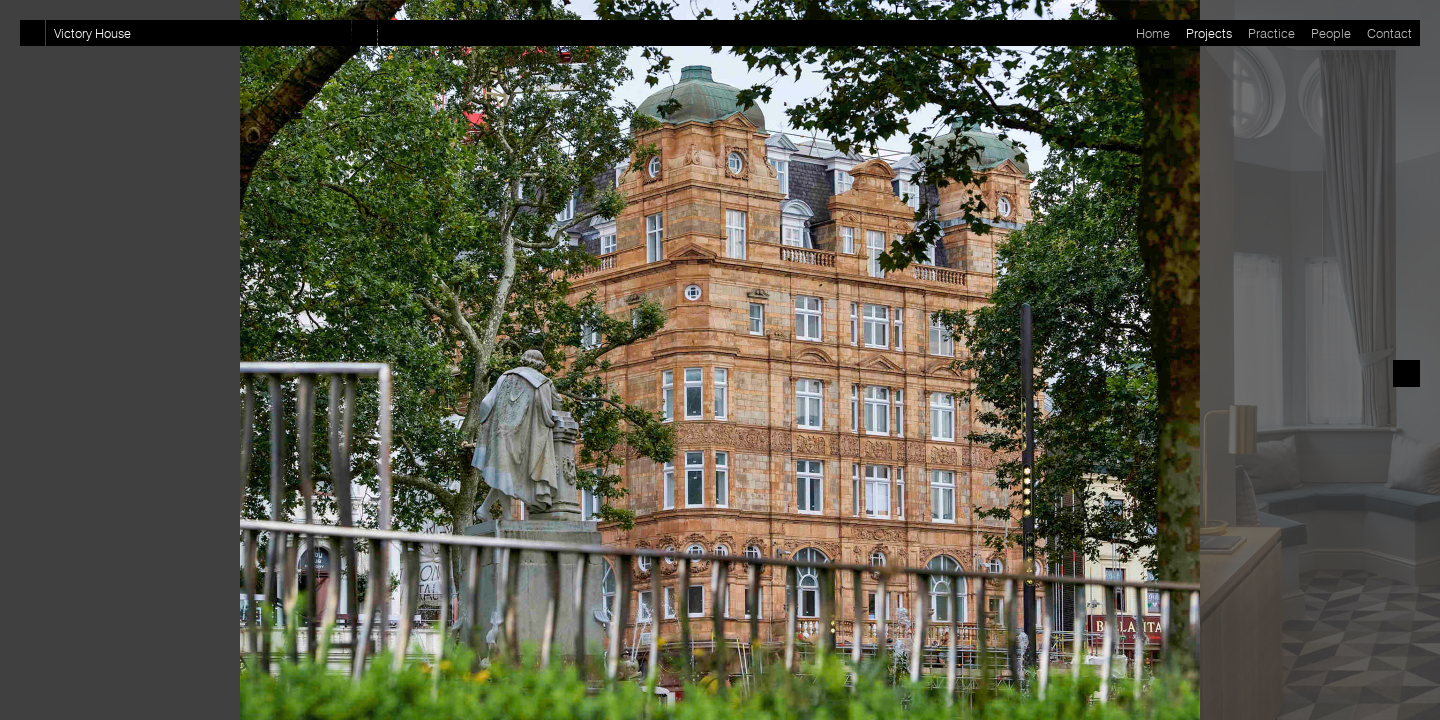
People (1331, 33)
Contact (1389, 33)
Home (1153, 33)
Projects (1209, 33)
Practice (1271, 33)
